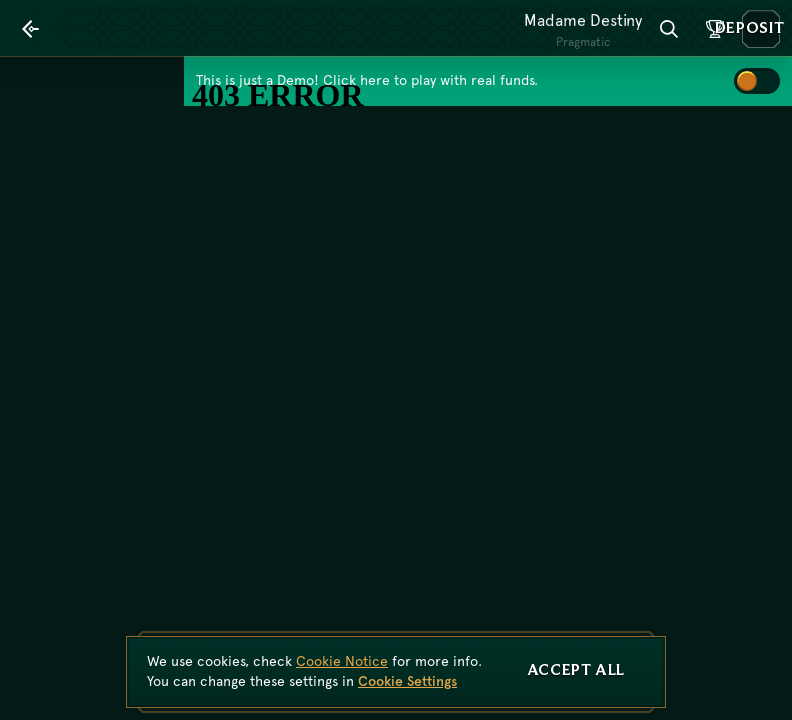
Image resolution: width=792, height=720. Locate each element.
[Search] (669, 29)
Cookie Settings (407, 681)
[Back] (31, 29)
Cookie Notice (342, 661)
